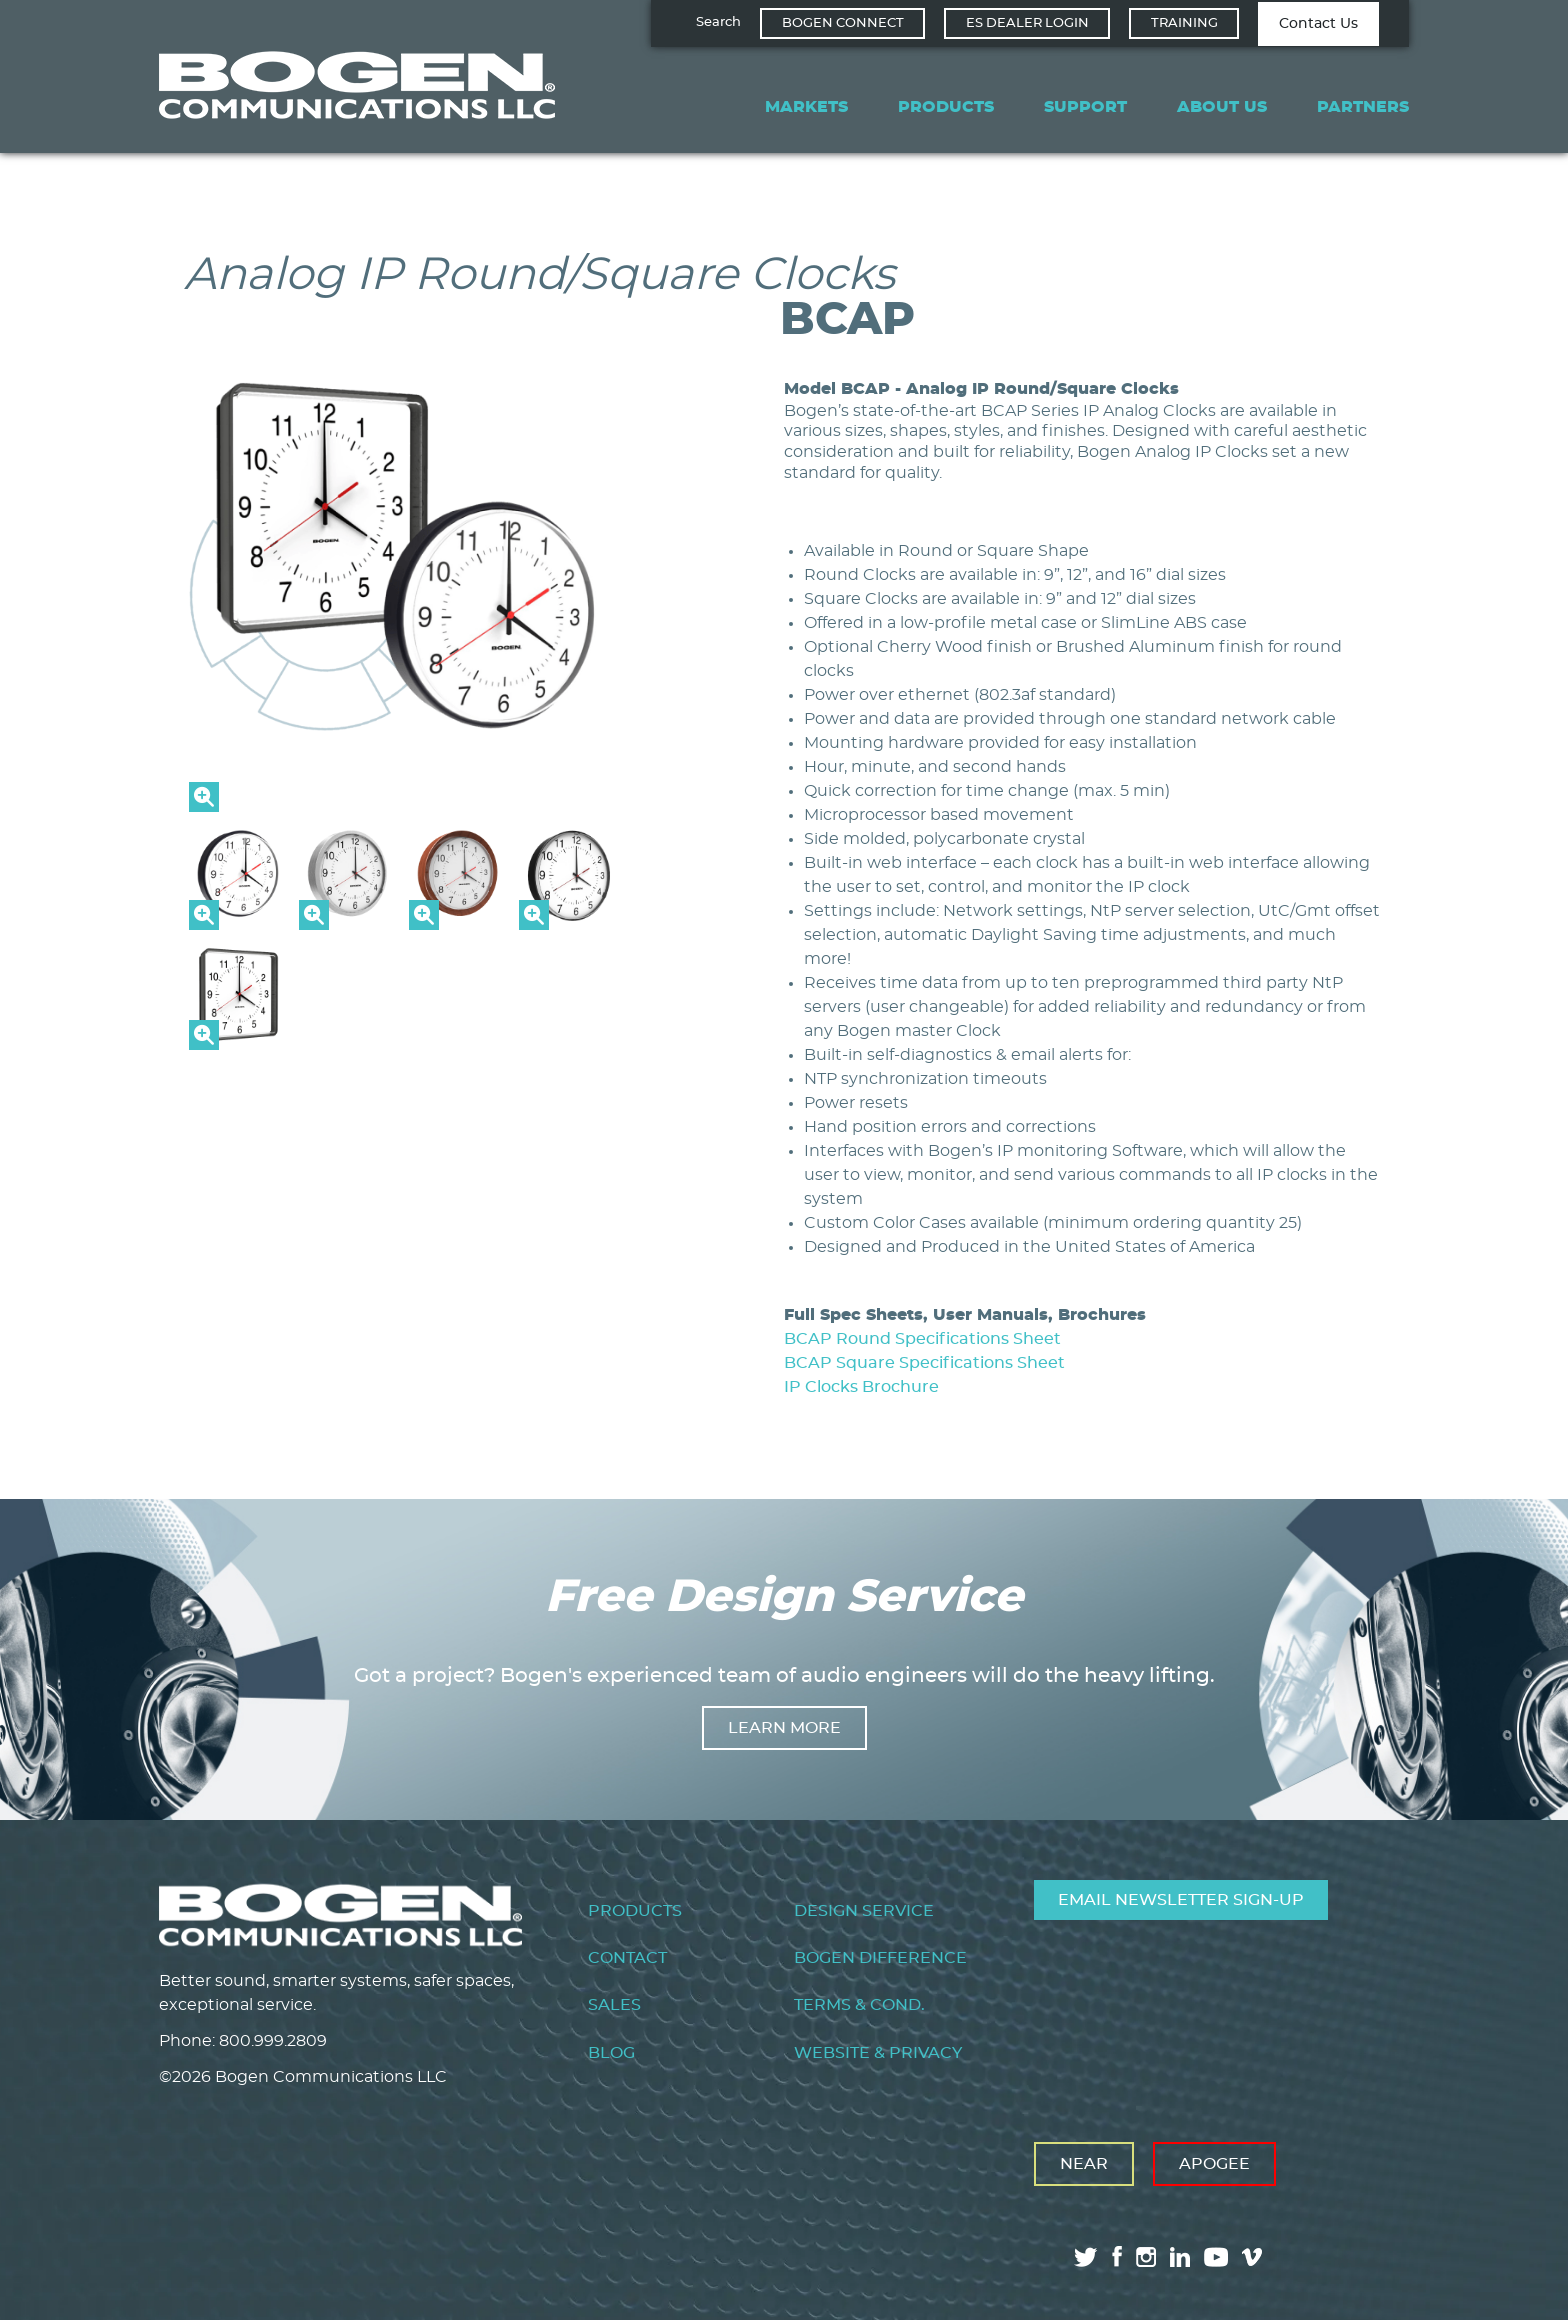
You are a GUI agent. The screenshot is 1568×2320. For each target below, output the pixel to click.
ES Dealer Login (1027, 23)
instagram (1146, 2257)
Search (718, 22)
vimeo (1254, 2257)
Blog (611, 2053)
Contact (627, 1958)
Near (1084, 2164)
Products (946, 107)
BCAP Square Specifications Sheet (924, 1363)
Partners (1363, 107)
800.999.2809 (273, 2041)
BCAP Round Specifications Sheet (922, 1339)
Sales (614, 2005)
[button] (404, 807)
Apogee (1214, 2164)
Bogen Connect (843, 23)
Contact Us (1318, 24)
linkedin (1180, 2257)
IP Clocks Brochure (861, 1387)
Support (1085, 107)
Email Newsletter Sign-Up (1181, 1900)
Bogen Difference (880, 1958)
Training (1184, 23)
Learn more (784, 1728)
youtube (1216, 2257)
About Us (1222, 107)
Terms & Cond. (859, 2005)
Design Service (864, 1911)
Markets (806, 107)
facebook (1117, 2256)
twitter (1086, 2257)
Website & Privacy (878, 2053)
